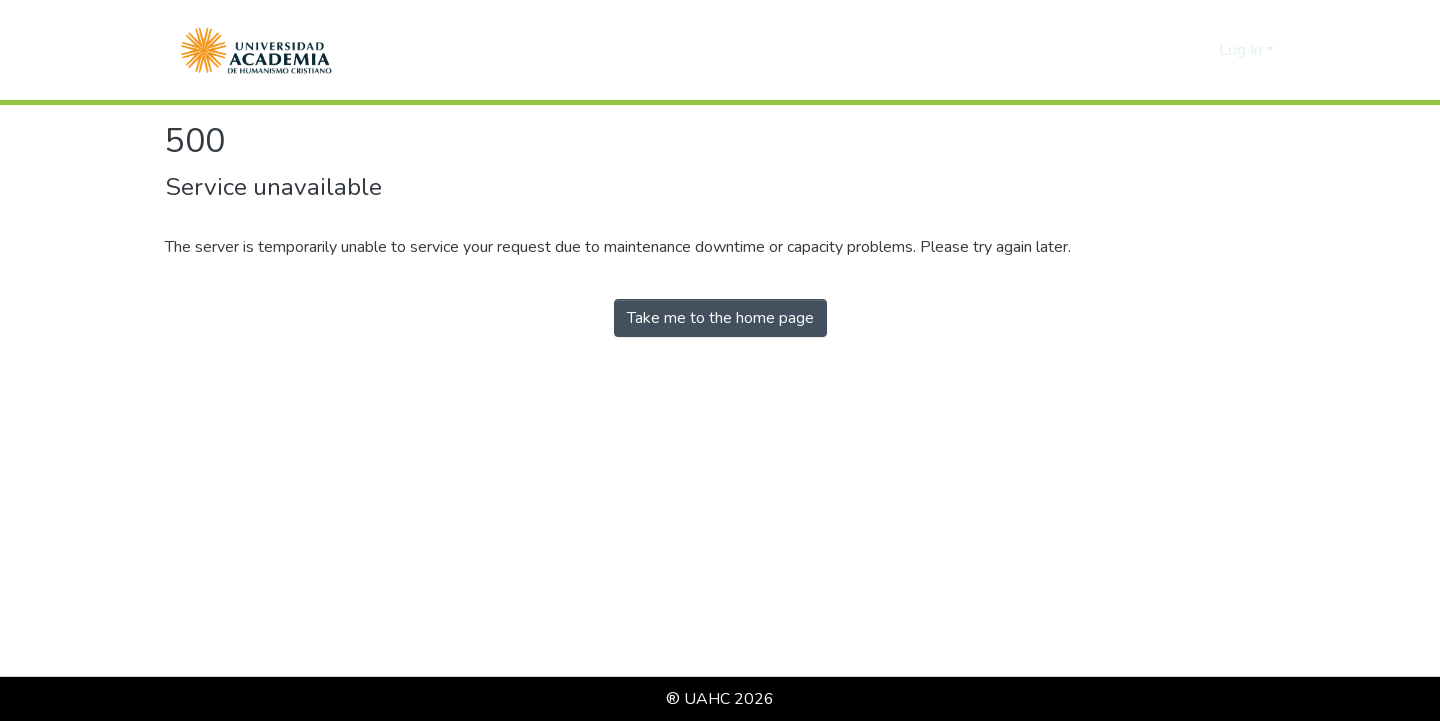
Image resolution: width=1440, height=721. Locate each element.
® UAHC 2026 (720, 699)
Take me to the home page (720, 318)
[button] (256, 50)
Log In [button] (1242, 50)
